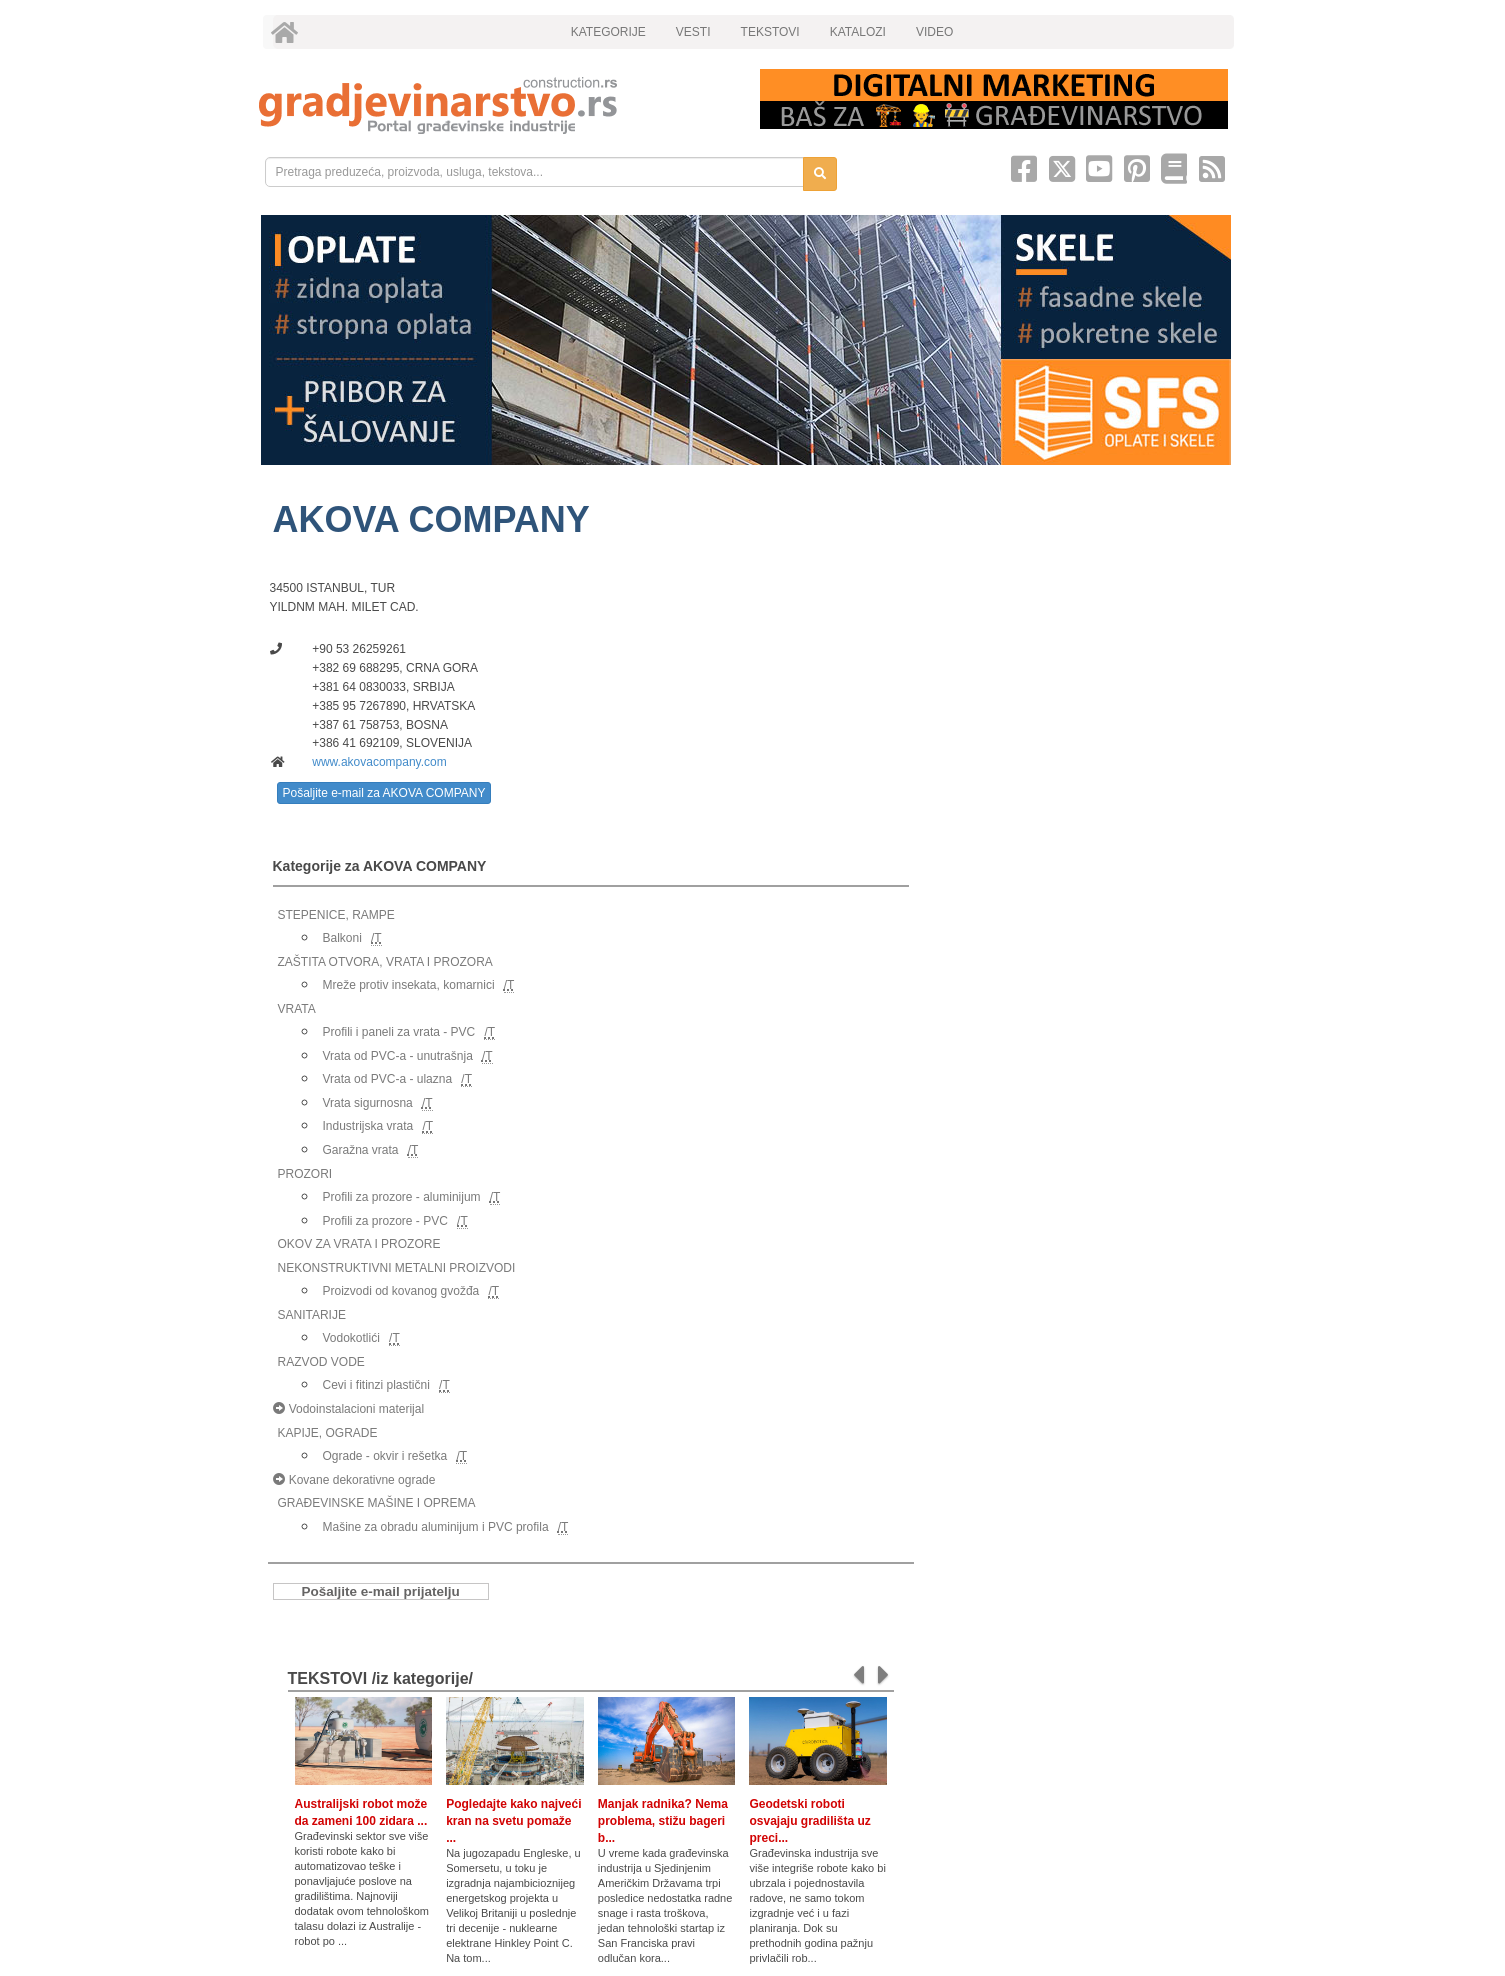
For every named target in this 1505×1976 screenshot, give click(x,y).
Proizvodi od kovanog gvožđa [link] (401, 1291)
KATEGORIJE (608, 32)
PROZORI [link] (305, 1174)
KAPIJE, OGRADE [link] (328, 1433)
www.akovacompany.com (379, 762)
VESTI (693, 32)
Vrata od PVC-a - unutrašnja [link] (398, 1056)
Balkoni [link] (342, 938)
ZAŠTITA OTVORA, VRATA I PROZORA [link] (385, 962)
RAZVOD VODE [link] (321, 1362)
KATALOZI (858, 32)
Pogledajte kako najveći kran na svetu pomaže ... (513, 1821)
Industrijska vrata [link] (368, 1126)
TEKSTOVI (770, 32)
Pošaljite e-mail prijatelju (381, 1591)
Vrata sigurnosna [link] (368, 1103)
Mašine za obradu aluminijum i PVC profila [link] (436, 1527)
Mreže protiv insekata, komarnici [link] (409, 985)
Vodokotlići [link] (351, 1338)
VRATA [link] (297, 1009)
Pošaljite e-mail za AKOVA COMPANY (384, 793)
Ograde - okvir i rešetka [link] (385, 1456)
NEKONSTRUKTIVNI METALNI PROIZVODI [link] (397, 1268)
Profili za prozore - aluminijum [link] (402, 1197)
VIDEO (934, 32)
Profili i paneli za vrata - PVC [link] (399, 1032)
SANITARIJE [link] (312, 1315)
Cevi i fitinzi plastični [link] (376, 1385)
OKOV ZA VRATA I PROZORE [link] (359, 1244)
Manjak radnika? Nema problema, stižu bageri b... (663, 1821)
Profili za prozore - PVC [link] (385, 1221)
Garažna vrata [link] (361, 1150)
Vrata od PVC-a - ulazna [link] (388, 1079)
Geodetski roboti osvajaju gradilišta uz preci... (809, 1821)
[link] (495, 105)
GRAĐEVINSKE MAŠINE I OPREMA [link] (377, 1503)
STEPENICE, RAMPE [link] (336, 915)
